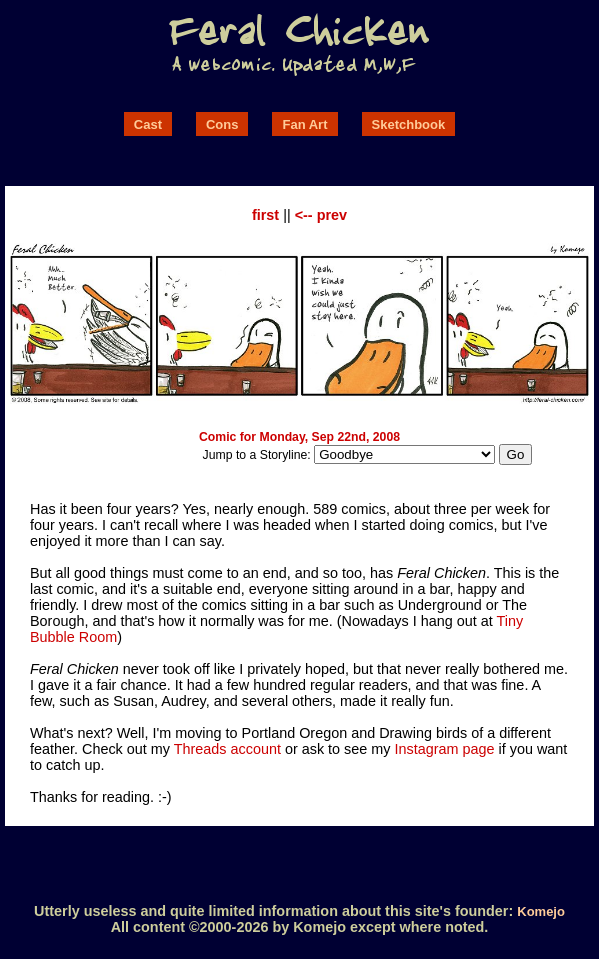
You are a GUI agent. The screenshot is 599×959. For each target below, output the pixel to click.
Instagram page (445, 749)
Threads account (227, 749)
